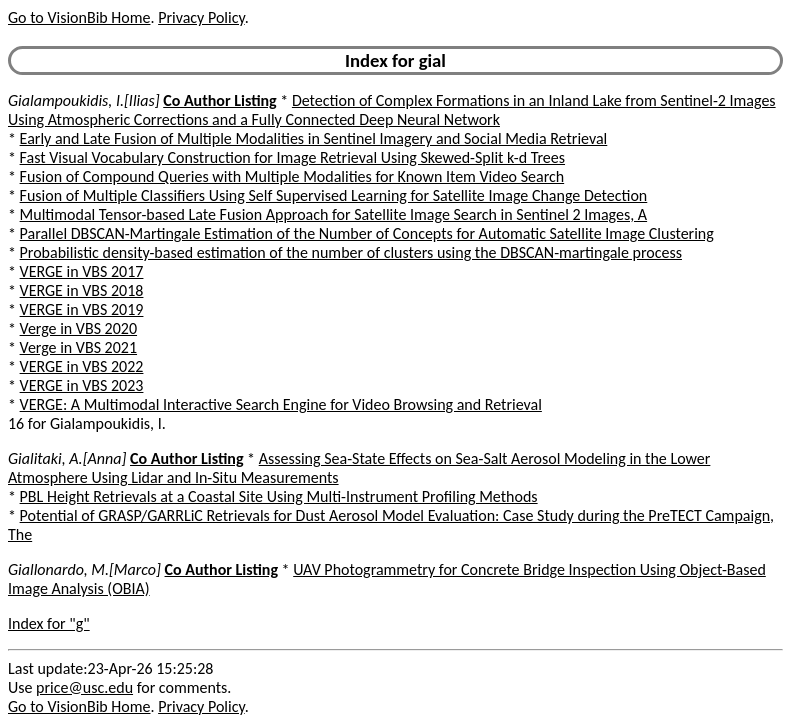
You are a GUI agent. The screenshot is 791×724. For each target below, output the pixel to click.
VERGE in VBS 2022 (82, 366)
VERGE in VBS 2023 (82, 385)
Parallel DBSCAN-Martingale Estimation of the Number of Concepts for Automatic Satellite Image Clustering (367, 233)
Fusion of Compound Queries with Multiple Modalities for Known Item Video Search (292, 176)
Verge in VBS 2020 (78, 328)
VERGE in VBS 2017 (82, 271)
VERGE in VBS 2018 (82, 290)
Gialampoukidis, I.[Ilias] (84, 100)
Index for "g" (49, 623)
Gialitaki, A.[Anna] (67, 458)
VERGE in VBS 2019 (82, 309)
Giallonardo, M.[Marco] (84, 569)
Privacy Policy (201, 17)
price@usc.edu (84, 687)
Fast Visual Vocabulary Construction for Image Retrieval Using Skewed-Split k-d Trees (292, 157)
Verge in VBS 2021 (78, 347)
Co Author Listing (219, 100)
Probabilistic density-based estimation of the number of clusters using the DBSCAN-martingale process (351, 252)
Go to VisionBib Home (79, 17)
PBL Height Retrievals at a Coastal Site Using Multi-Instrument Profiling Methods (279, 496)
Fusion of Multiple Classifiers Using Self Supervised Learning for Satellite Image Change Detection (334, 195)
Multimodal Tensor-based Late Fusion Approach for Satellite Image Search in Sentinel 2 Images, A (334, 214)
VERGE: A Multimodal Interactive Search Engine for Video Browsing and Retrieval (281, 404)
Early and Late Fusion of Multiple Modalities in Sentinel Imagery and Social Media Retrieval (314, 138)
